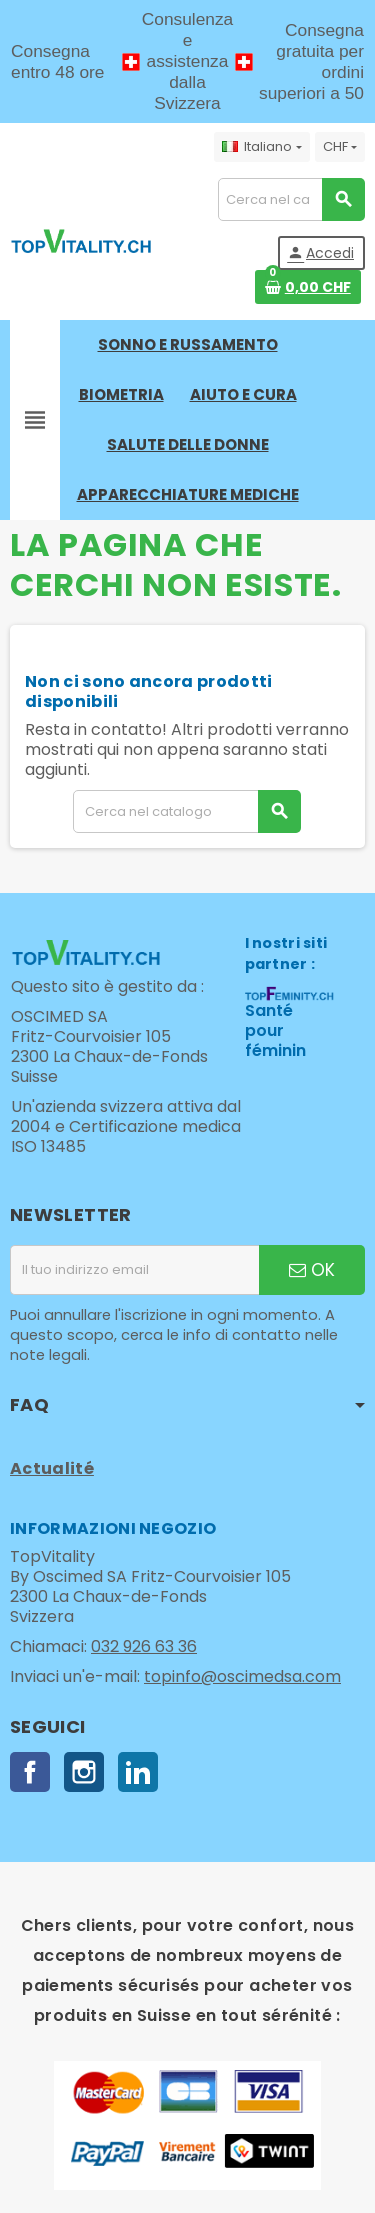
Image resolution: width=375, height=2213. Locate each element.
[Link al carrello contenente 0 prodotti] (308, 287)
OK (312, 1270)
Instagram (84, 1772)
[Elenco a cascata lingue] (261, 147)
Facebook (30, 1772)
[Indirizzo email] (134, 1270)
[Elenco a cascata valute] (340, 147)
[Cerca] (291, 199)
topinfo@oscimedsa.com (242, 1676)
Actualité (52, 1468)
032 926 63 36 (144, 1646)
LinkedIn (138, 1772)
